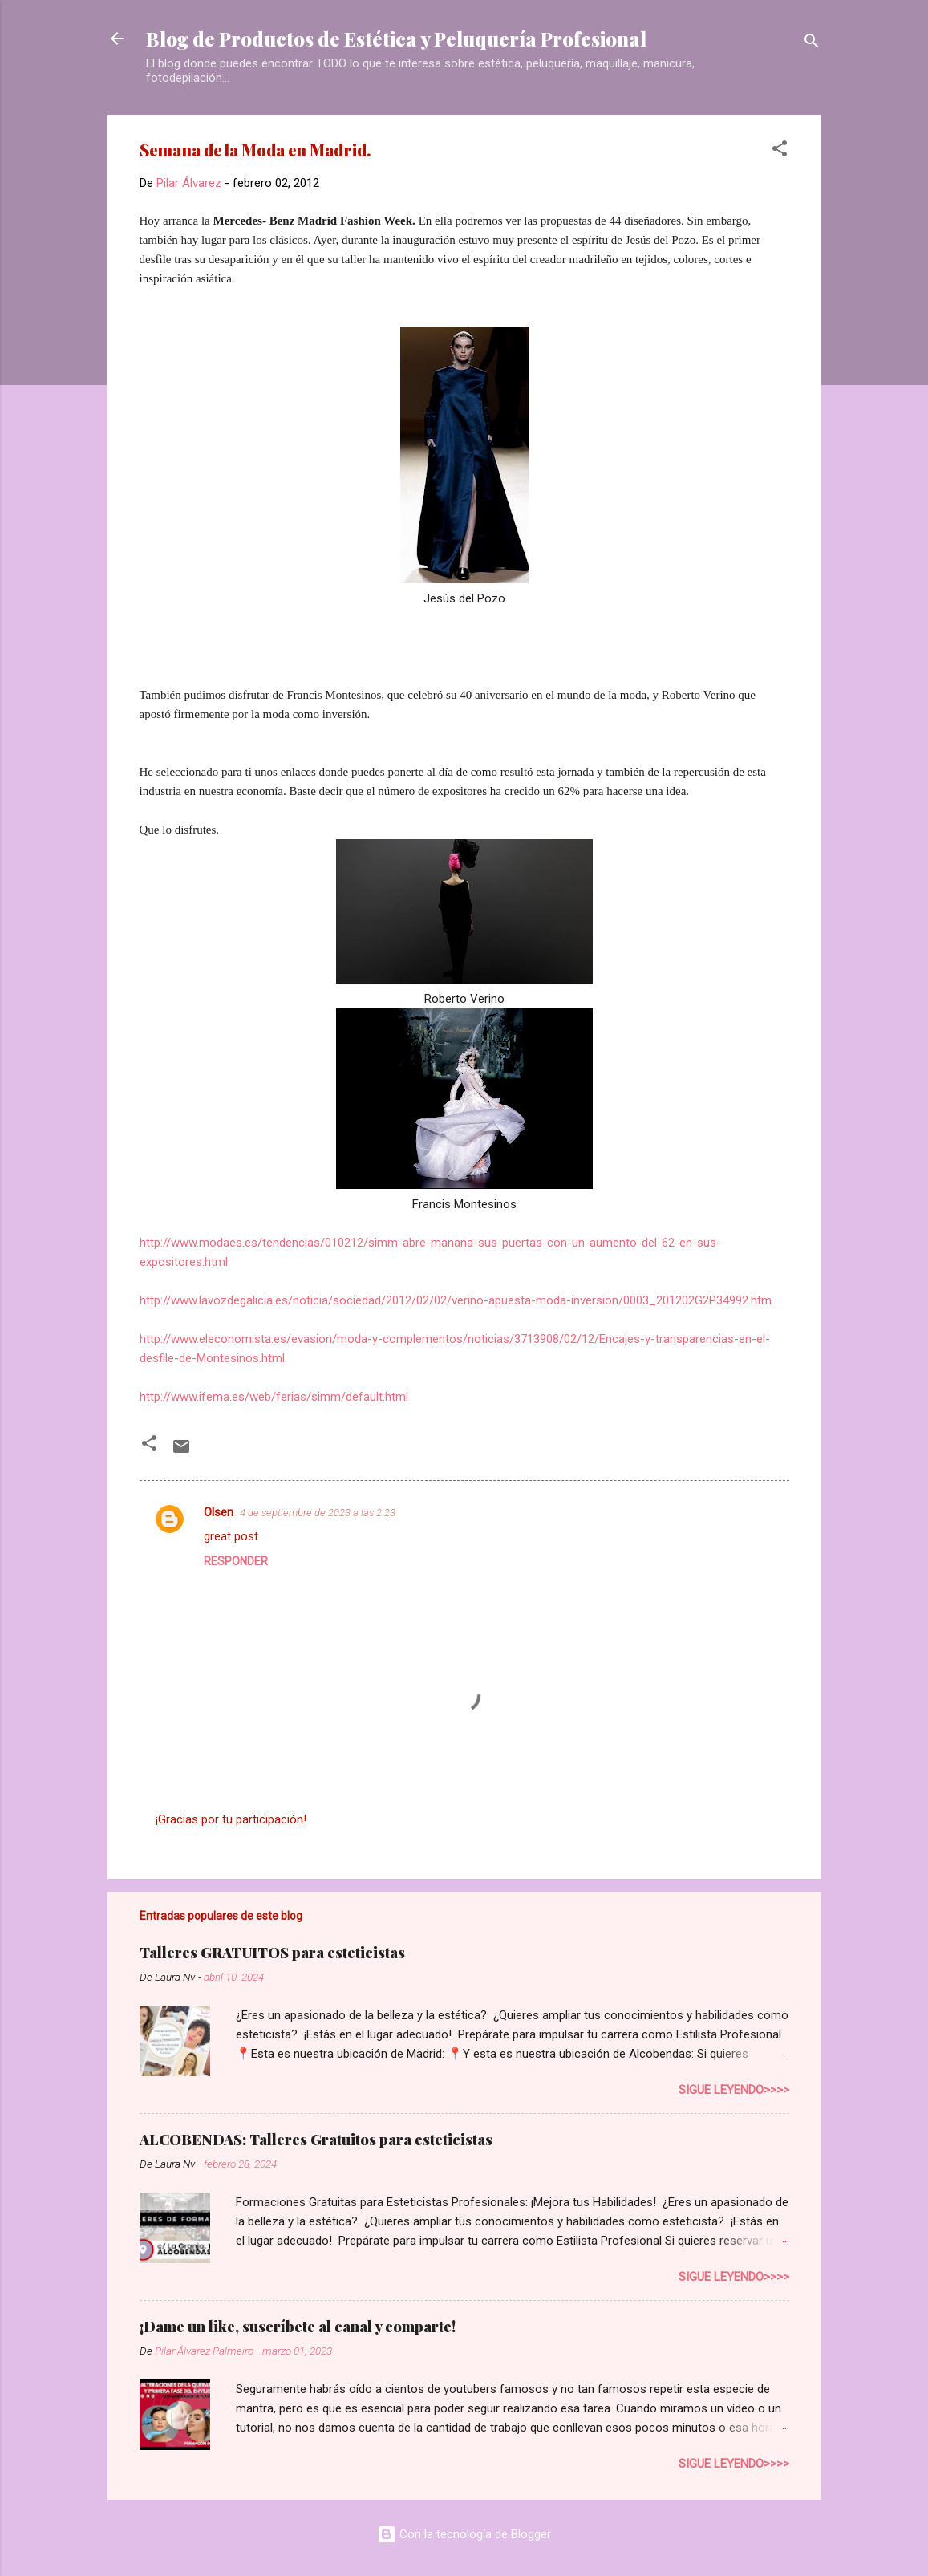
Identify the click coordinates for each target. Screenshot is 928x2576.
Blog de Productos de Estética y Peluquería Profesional (396, 38)
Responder (236, 1561)
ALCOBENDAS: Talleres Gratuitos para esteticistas (316, 2139)
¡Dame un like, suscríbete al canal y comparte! (298, 2326)
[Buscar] (811, 43)
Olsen (218, 1512)
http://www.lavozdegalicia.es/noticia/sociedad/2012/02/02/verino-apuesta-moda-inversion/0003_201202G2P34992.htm (456, 1300)
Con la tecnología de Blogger (464, 2534)
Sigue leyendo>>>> (734, 2090)
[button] (779, 151)
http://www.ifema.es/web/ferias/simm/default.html (274, 1396)
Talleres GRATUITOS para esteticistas (272, 1952)
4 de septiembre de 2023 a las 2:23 (317, 1513)
